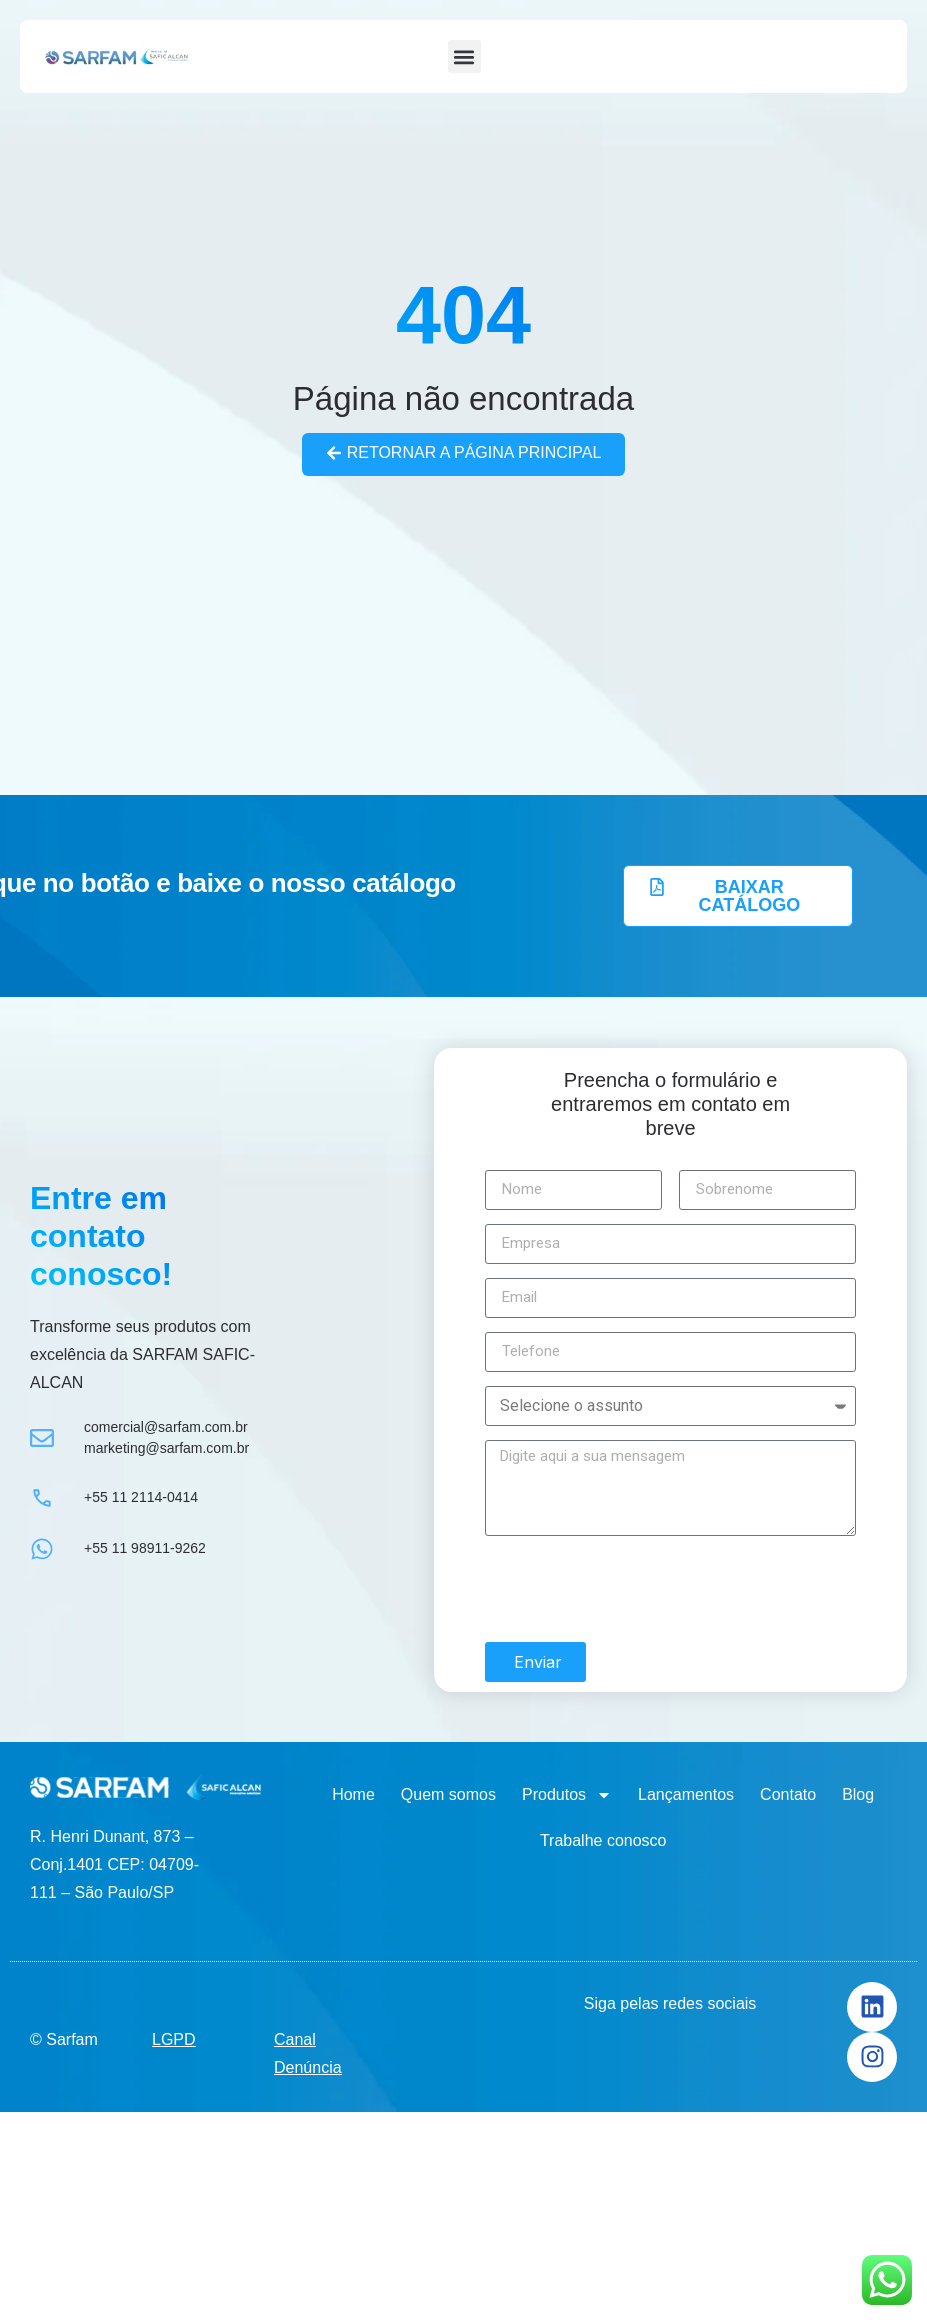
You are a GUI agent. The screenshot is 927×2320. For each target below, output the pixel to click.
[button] (464, 56)
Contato (788, 1794)
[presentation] (637, 1589)
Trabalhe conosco (603, 1840)
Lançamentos (686, 1794)
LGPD (174, 2038)
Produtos (567, 1795)
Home (353, 1794)
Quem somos (448, 1794)
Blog (858, 1794)
